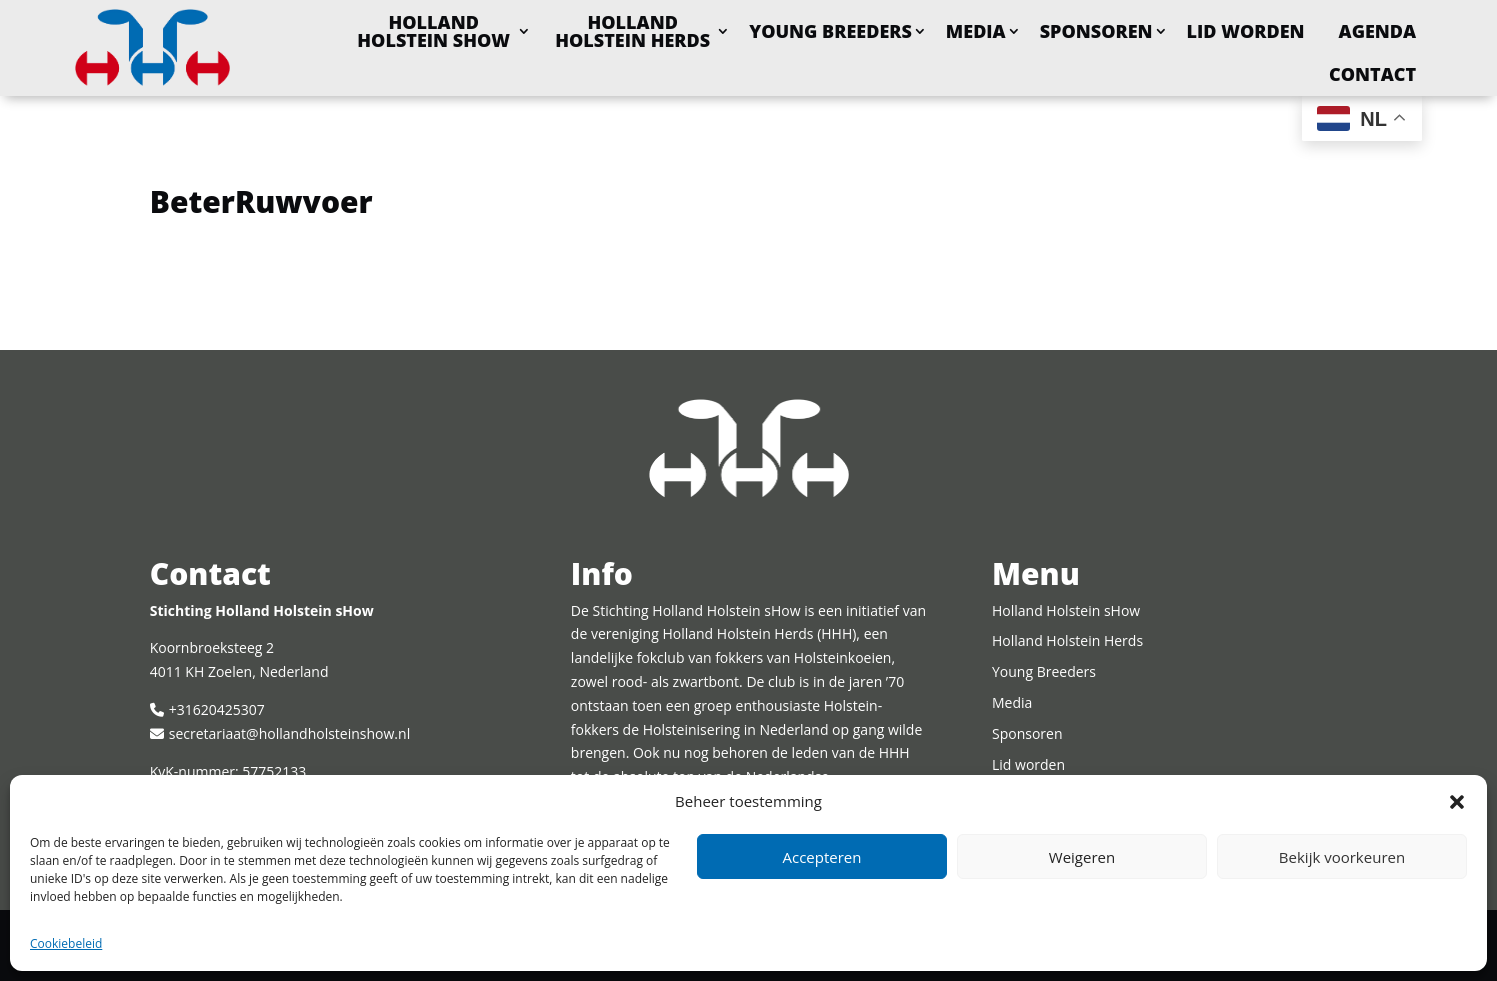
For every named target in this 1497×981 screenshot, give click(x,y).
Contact (1372, 74)
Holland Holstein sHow (433, 31)
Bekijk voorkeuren (1342, 857)
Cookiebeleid (66, 943)
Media (976, 31)
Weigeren (1082, 857)
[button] (1457, 802)
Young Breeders (830, 31)
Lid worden (1246, 31)
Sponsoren (1096, 31)
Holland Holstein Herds (632, 31)
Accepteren (822, 857)
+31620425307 (217, 709)
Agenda (1378, 31)
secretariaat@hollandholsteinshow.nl (289, 733)
